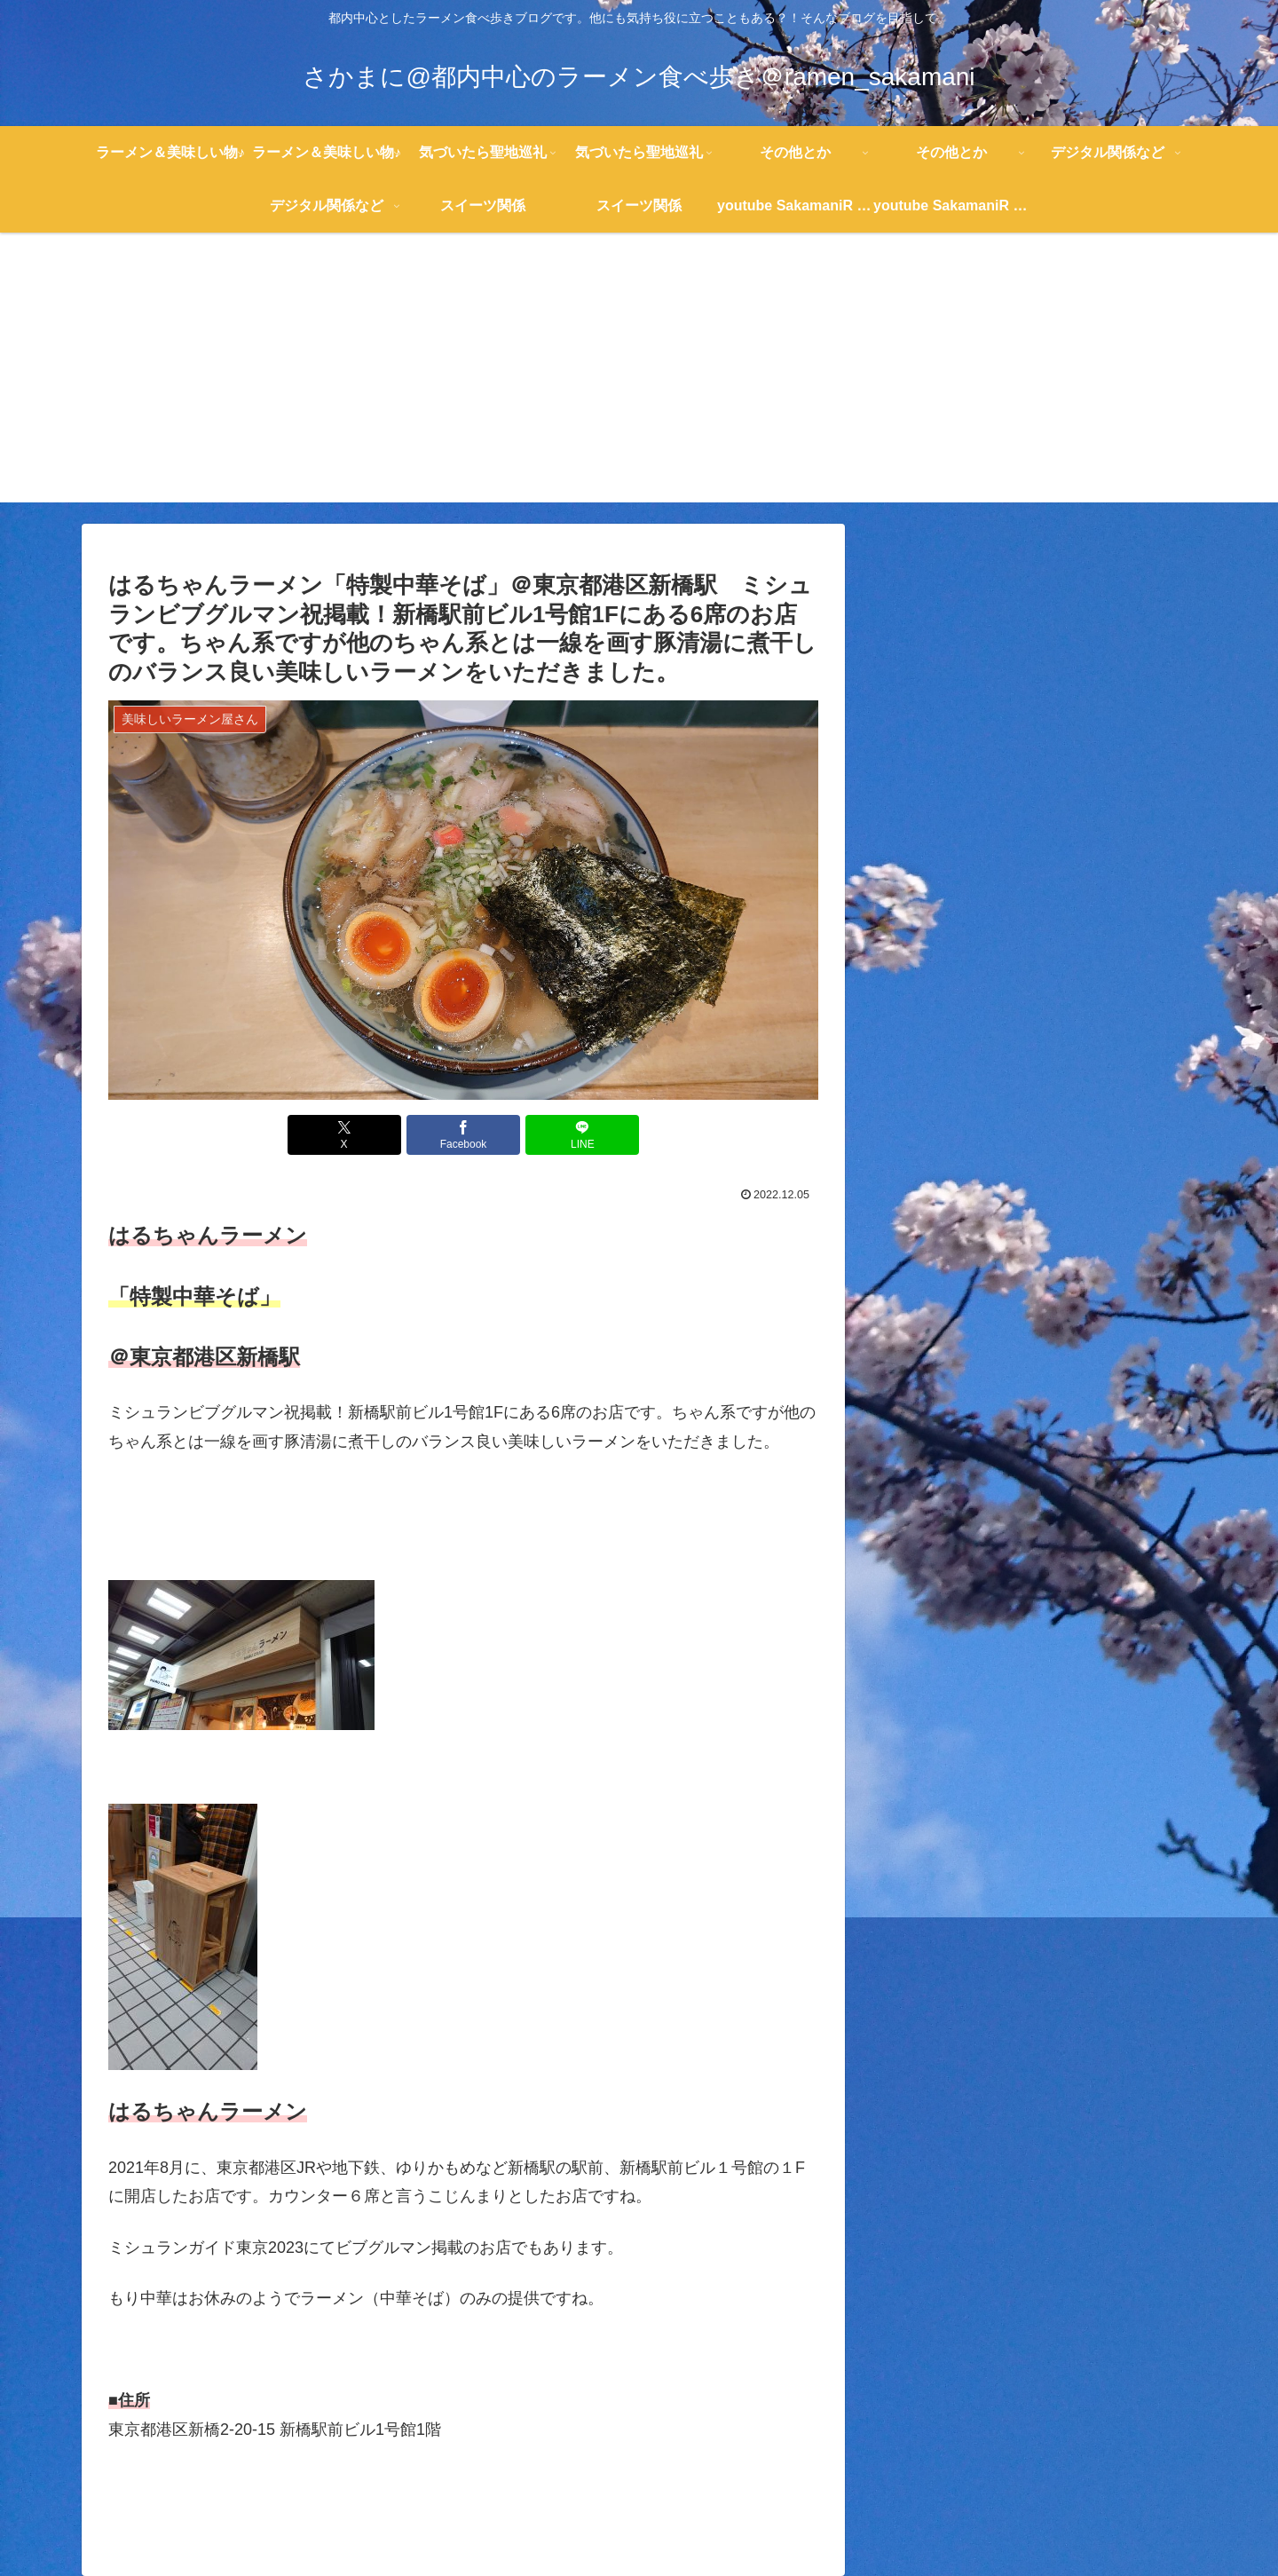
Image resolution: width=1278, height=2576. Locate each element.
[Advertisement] (639, 378)
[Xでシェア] (344, 1135)
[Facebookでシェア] (463, 1135)
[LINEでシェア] (582, 1135)
